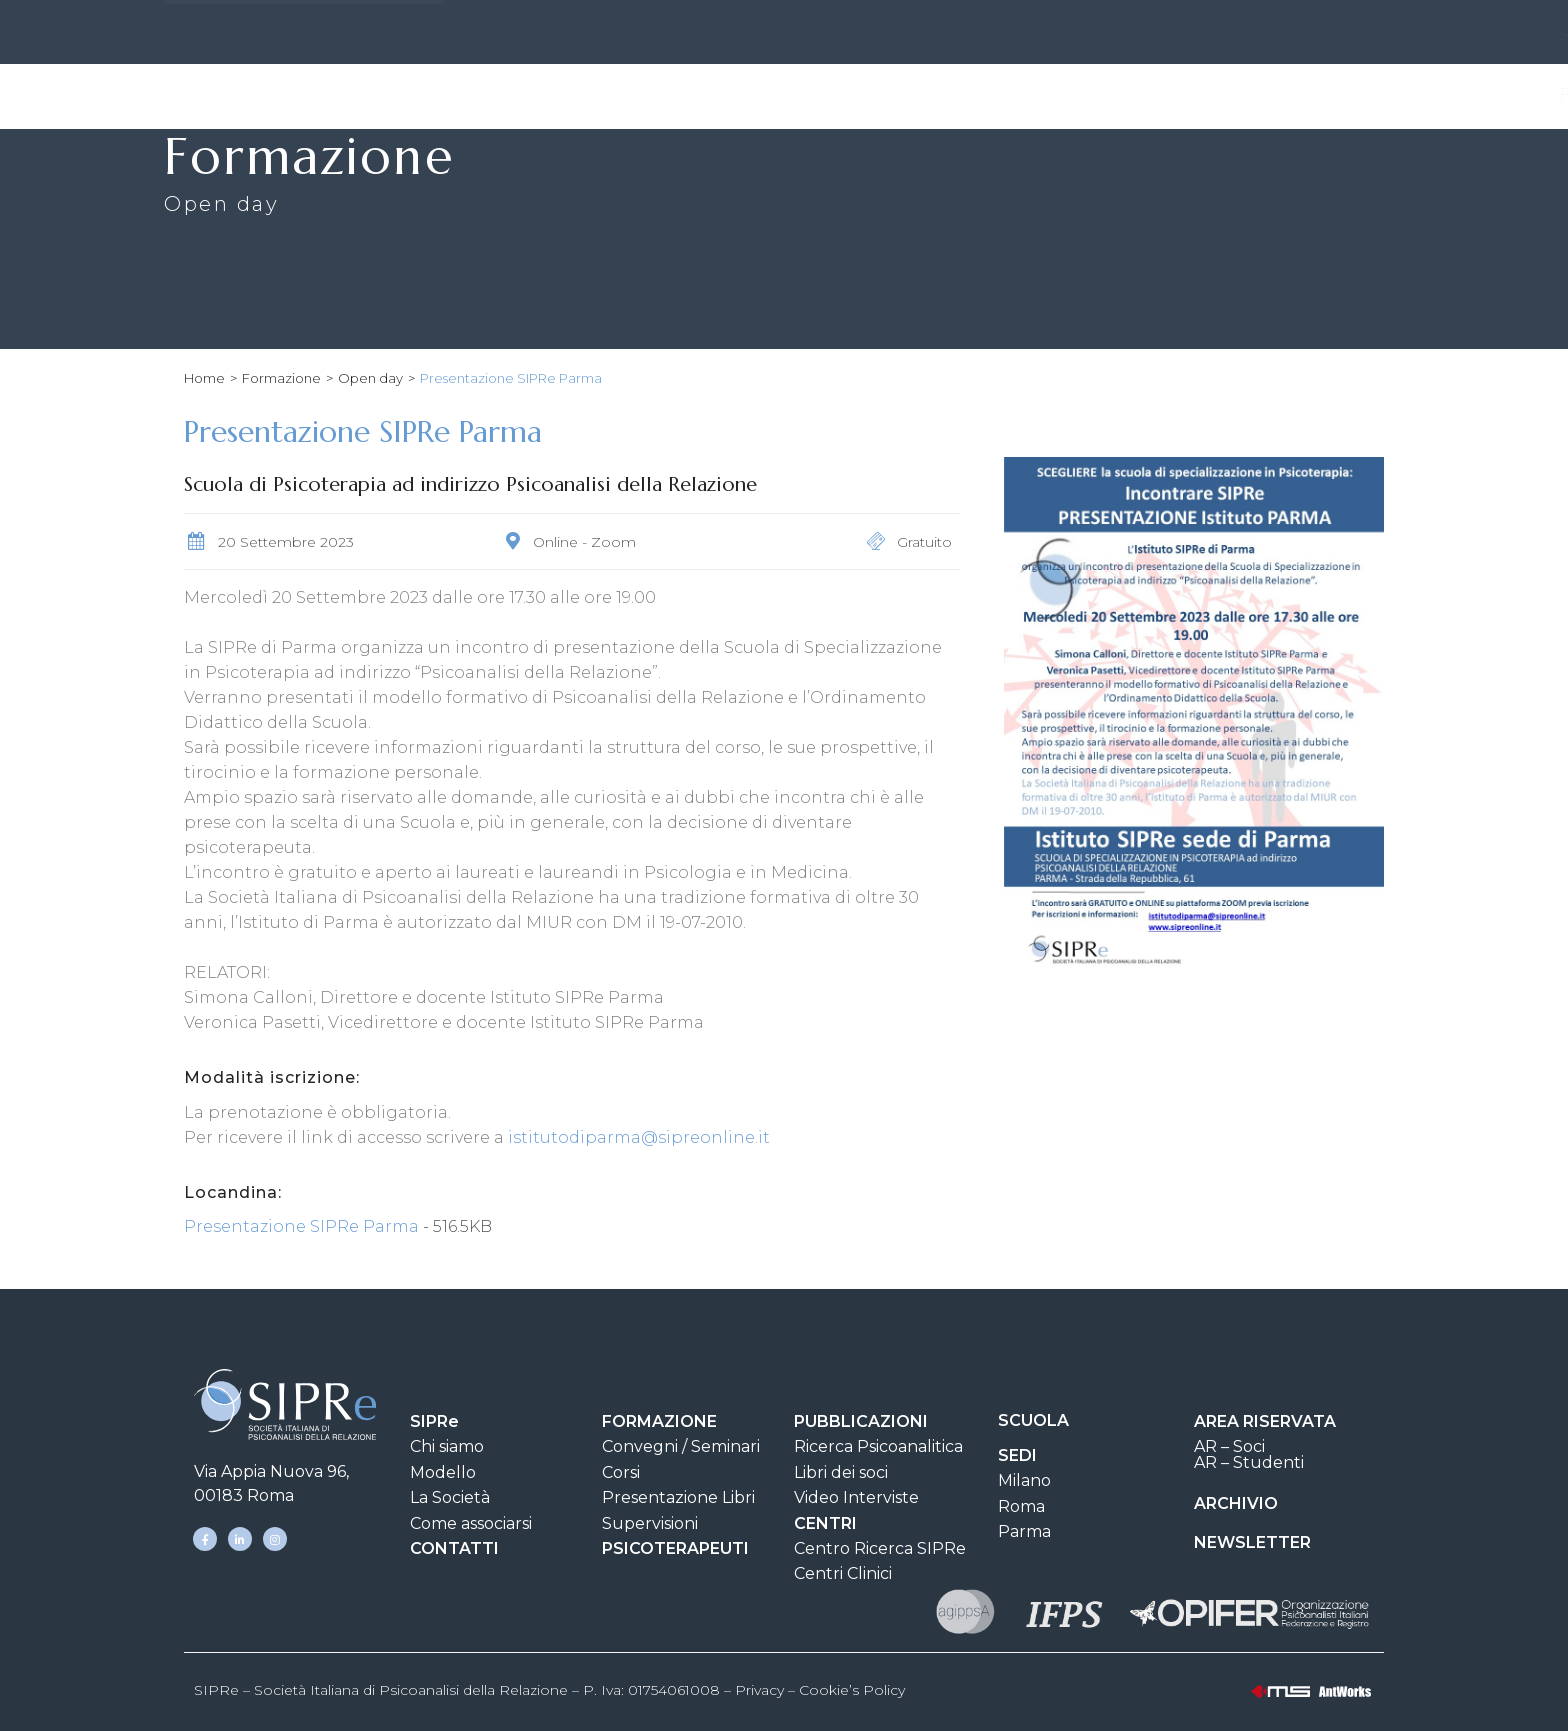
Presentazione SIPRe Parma (303, 1226)
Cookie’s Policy (852, 1690)
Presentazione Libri (678, 1497)
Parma (1024, 1531)
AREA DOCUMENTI (1000, 35)
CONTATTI (849, 34)
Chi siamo (447, 1446)
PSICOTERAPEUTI (675, 1548)
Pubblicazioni (866, 95)
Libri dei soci (841, 1472)
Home (204, 378)
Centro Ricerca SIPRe (880, 1548)
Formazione (704, 95)
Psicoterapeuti (1311, 94)
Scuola (993, 94)
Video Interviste (856, 1497)
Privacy (759, 1690)
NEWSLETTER (1252, 1542)
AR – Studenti (1249, 1462)
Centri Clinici (843, 1573)
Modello (443, 1472)
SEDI (755, 35)
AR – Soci (1229, 1446)
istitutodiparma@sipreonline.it (639, 1137)
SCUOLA (1033, 1420)
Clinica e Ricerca (1132, 95)
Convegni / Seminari (681, 1446)
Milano (1024, 1480)
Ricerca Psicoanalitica (878, 1446)
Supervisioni (650, 1523)
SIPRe (669, 35)
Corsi (621, 1472)
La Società (450, 1497)
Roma (1021, 1506)
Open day (370, 378)
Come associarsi (471, 1523)
